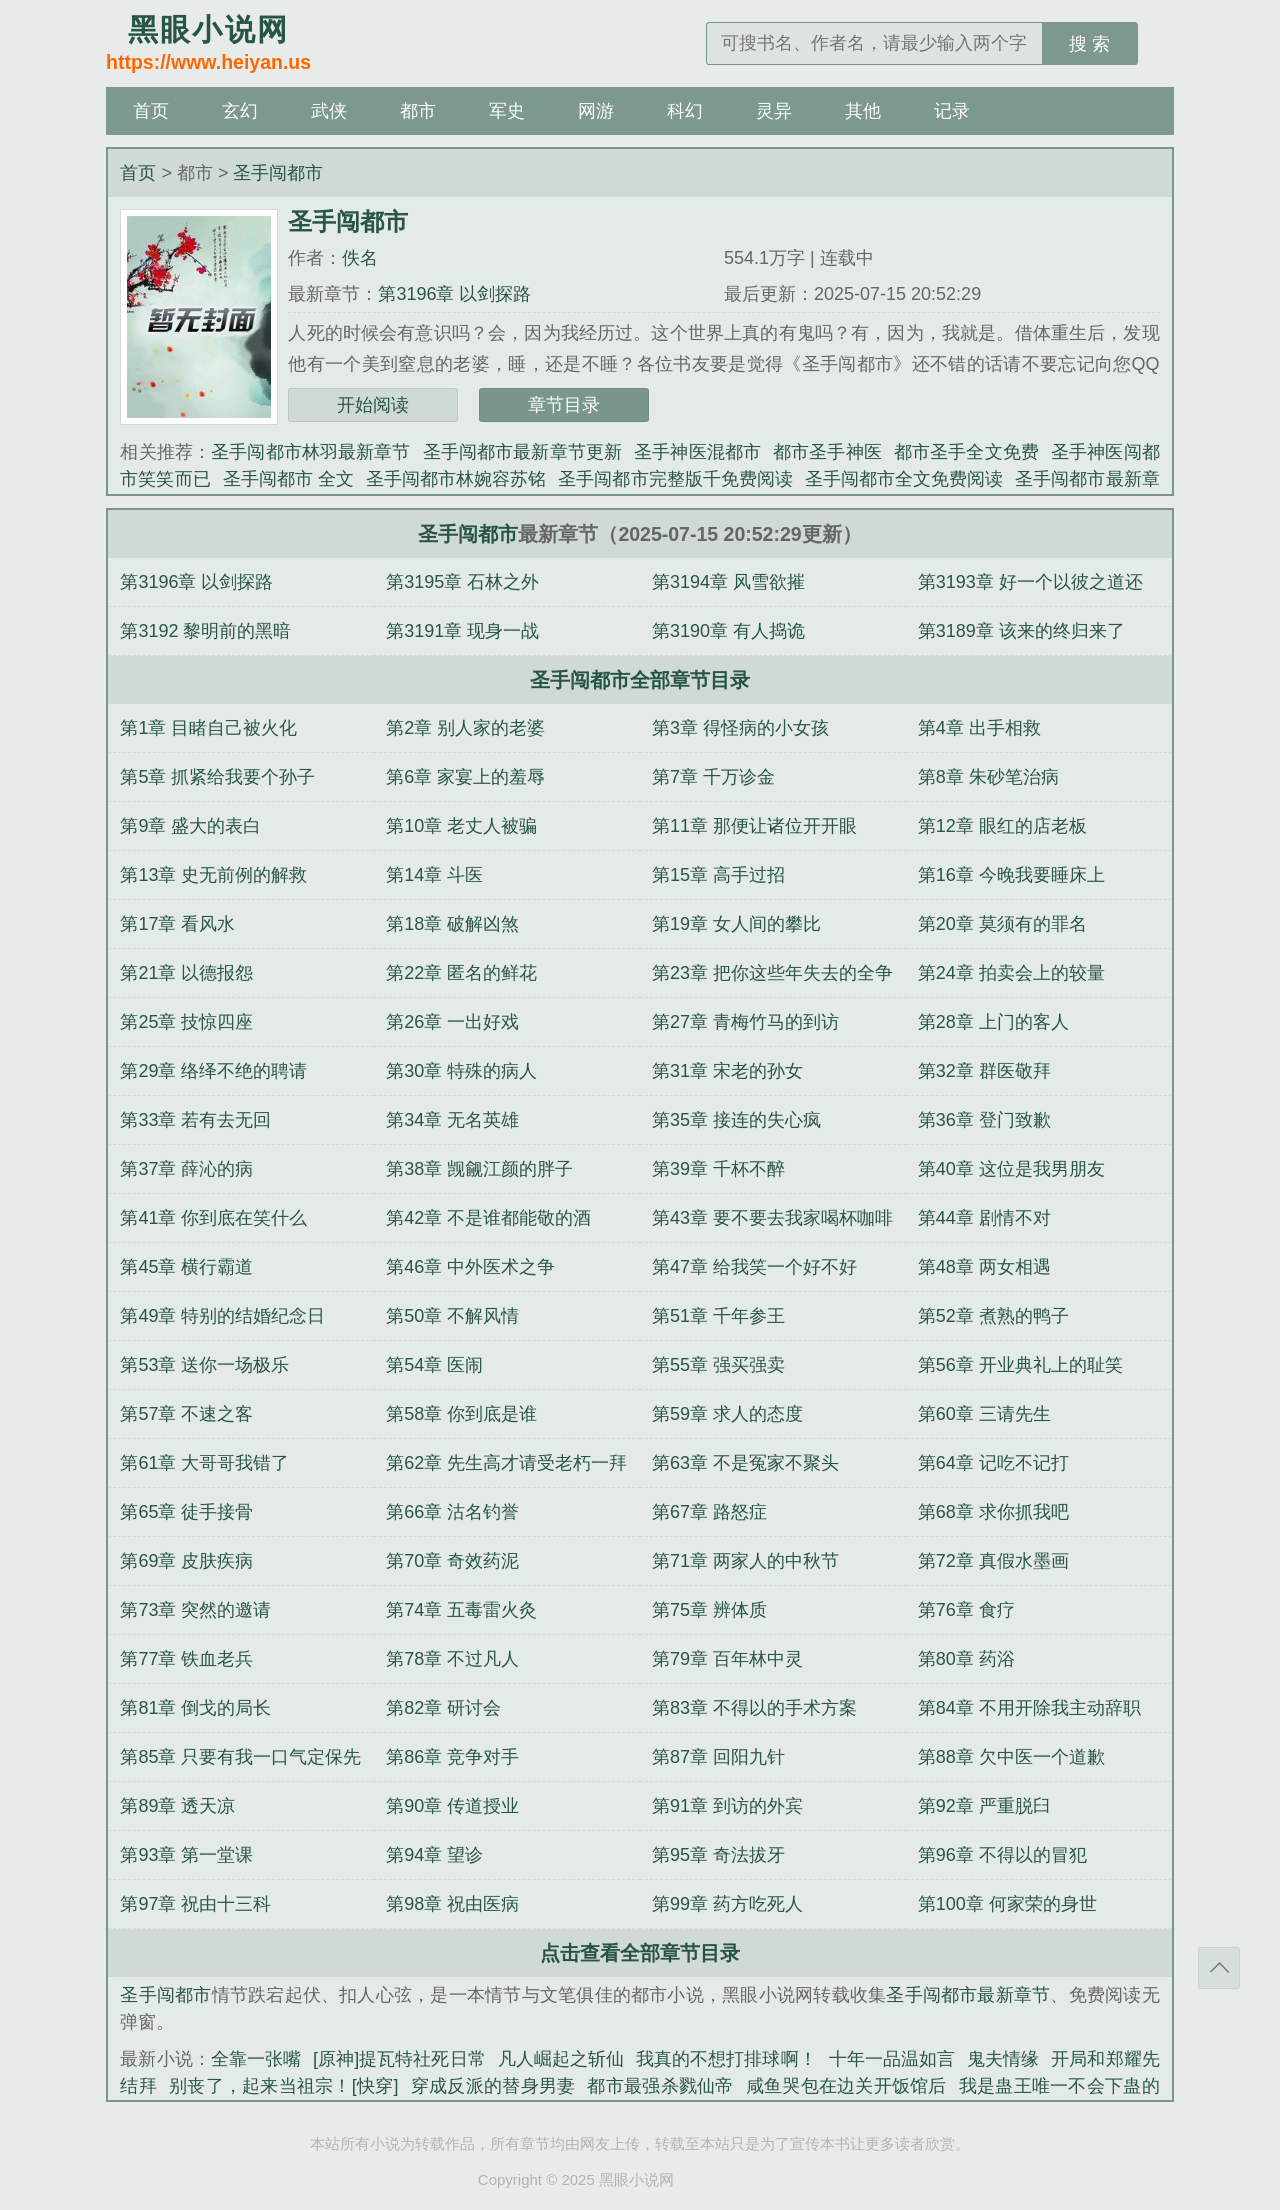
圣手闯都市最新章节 (968, 1995)
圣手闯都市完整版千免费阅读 (675, 479)
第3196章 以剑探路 (454, 294)
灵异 (774, 111)
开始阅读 (373, 405)
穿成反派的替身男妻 (493, 2086)
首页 (151, 111)
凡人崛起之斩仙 (561, 2059)
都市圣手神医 (827, 452)
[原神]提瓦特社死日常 (399, 2059)
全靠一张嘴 (256, 2059)
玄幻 (240, 111)
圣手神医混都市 (697, 452)
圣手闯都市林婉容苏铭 (456, 479)
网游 (596, 111)
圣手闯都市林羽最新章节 (311, 452)
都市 (418, 111)
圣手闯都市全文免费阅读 (904, 479)
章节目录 (564, 405)
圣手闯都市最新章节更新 (523, 452)
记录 (952, 111)
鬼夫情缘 (1003, 2059)
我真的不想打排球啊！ (726, 2059)
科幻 (685, 111)
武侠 (329, 111)
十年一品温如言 (892, 2059)
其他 (863, 111)
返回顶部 (1219, 1968)
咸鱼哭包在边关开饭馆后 (846, 2086)
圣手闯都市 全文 (288, 479)
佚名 (360, 258)
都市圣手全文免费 (966, 452)
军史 (507, 111)
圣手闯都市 (278, 173)
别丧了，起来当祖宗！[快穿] (284, 2086)
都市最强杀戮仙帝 (660, 2086)
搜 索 (1089, 44)
